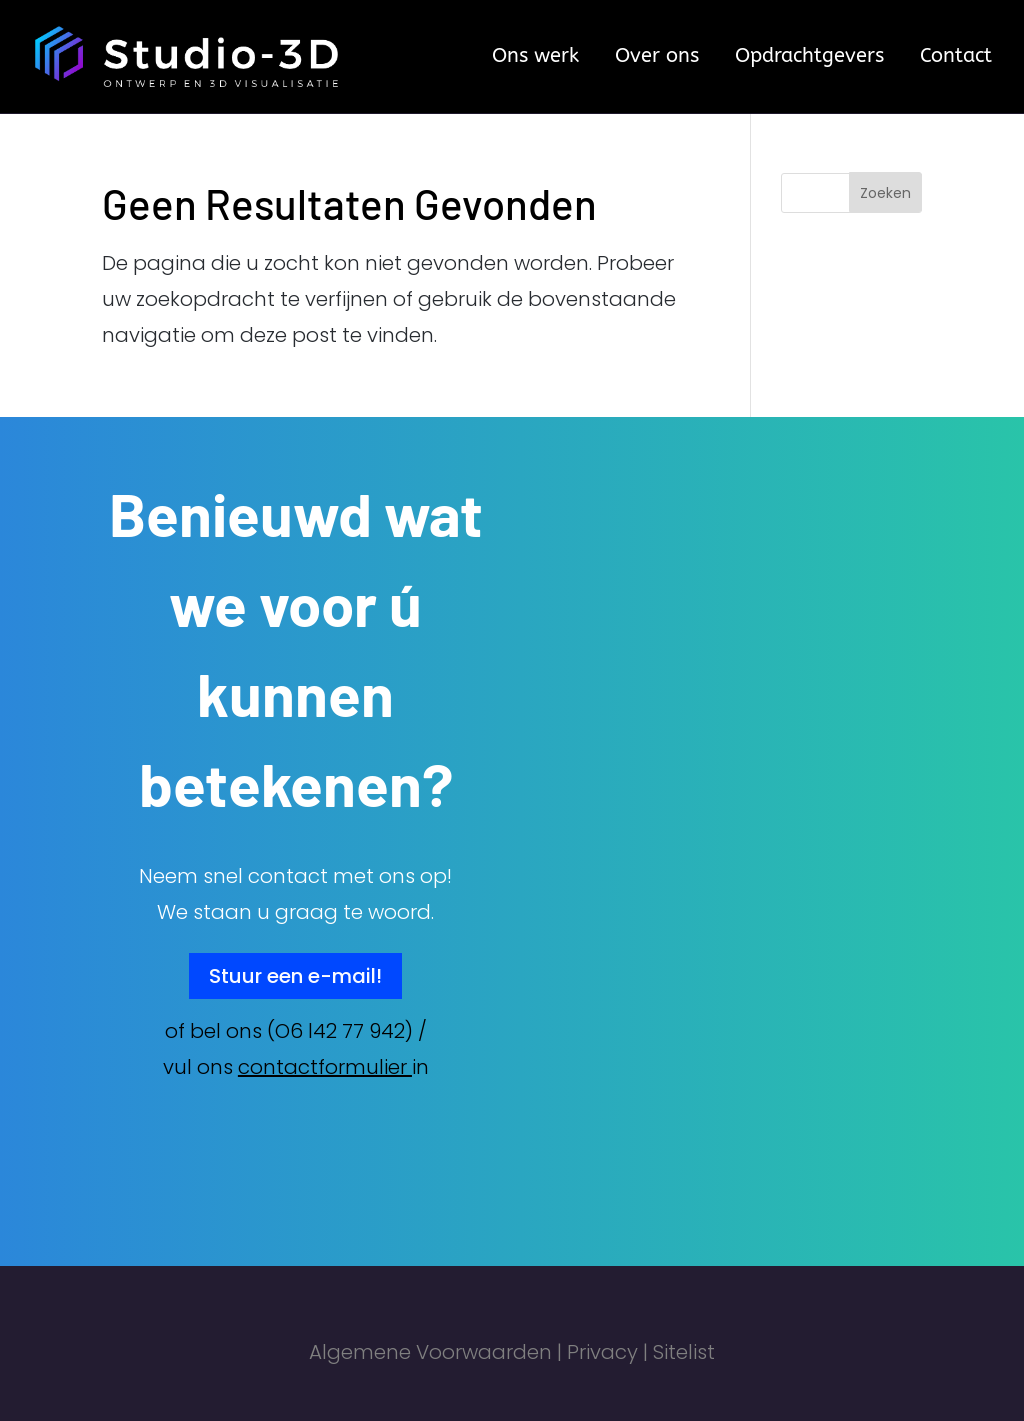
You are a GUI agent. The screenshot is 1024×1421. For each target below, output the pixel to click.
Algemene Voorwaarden (430, 1352)
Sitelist (684, 1352)
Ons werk (535, 59)
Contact (956, 59)
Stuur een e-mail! (295, 976)
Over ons (657, 59)
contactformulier (322, 1067)
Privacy (602, 1352)
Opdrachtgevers (809, 59)
